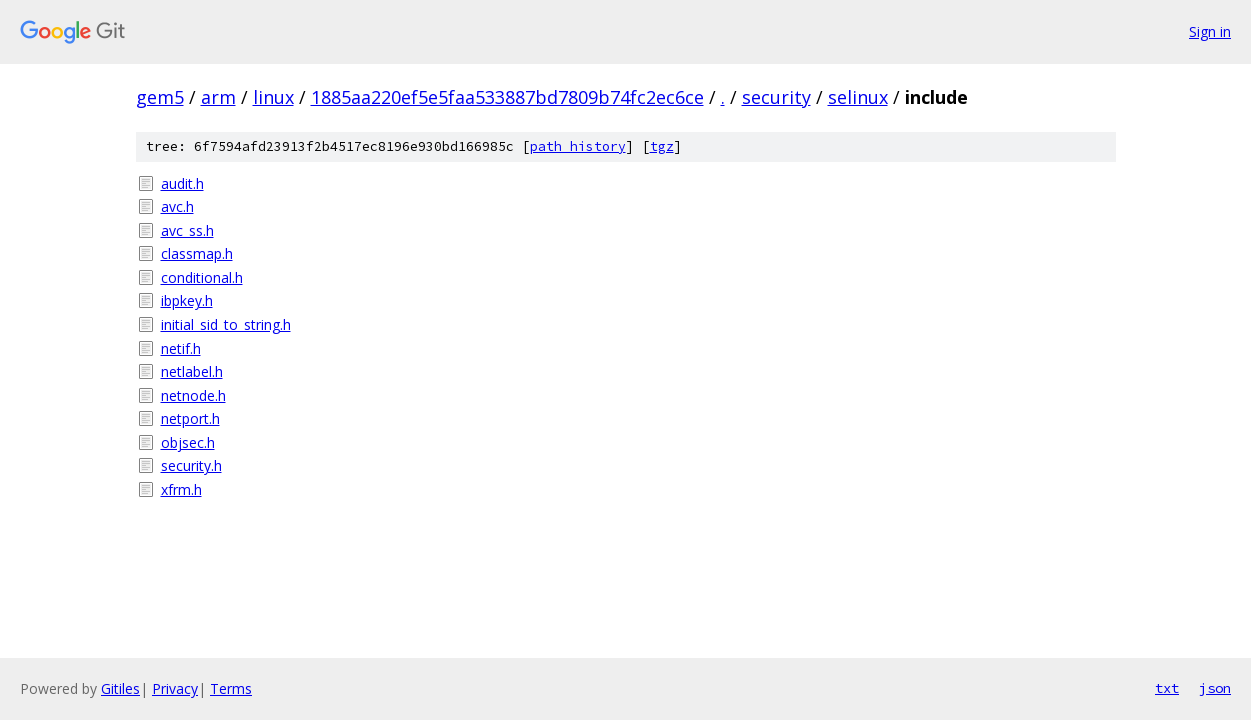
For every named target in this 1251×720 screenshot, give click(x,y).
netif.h (181, 348)
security (776, 97)
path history (578, 146)
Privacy (175, 688)
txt (1167, 688)
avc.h (177, 206)
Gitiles (120, 688)
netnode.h (193, 395)
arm (218, 97)
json (1215, 688)
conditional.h (202, 277)
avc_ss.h (187, 230)
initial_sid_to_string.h (226, 324)
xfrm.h (181, 489)
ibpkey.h (187, 300)
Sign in (1210, 31)
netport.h (190, 418)
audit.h (182, 183)
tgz (662, 146)
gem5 (160, 97)
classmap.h (197, 253)
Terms (231, 688)
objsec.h (188, 442)
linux (273, 97)
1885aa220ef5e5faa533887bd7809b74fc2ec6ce (507, 97)
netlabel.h (192, 371)
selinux (858, 97)
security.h (191, 465)
